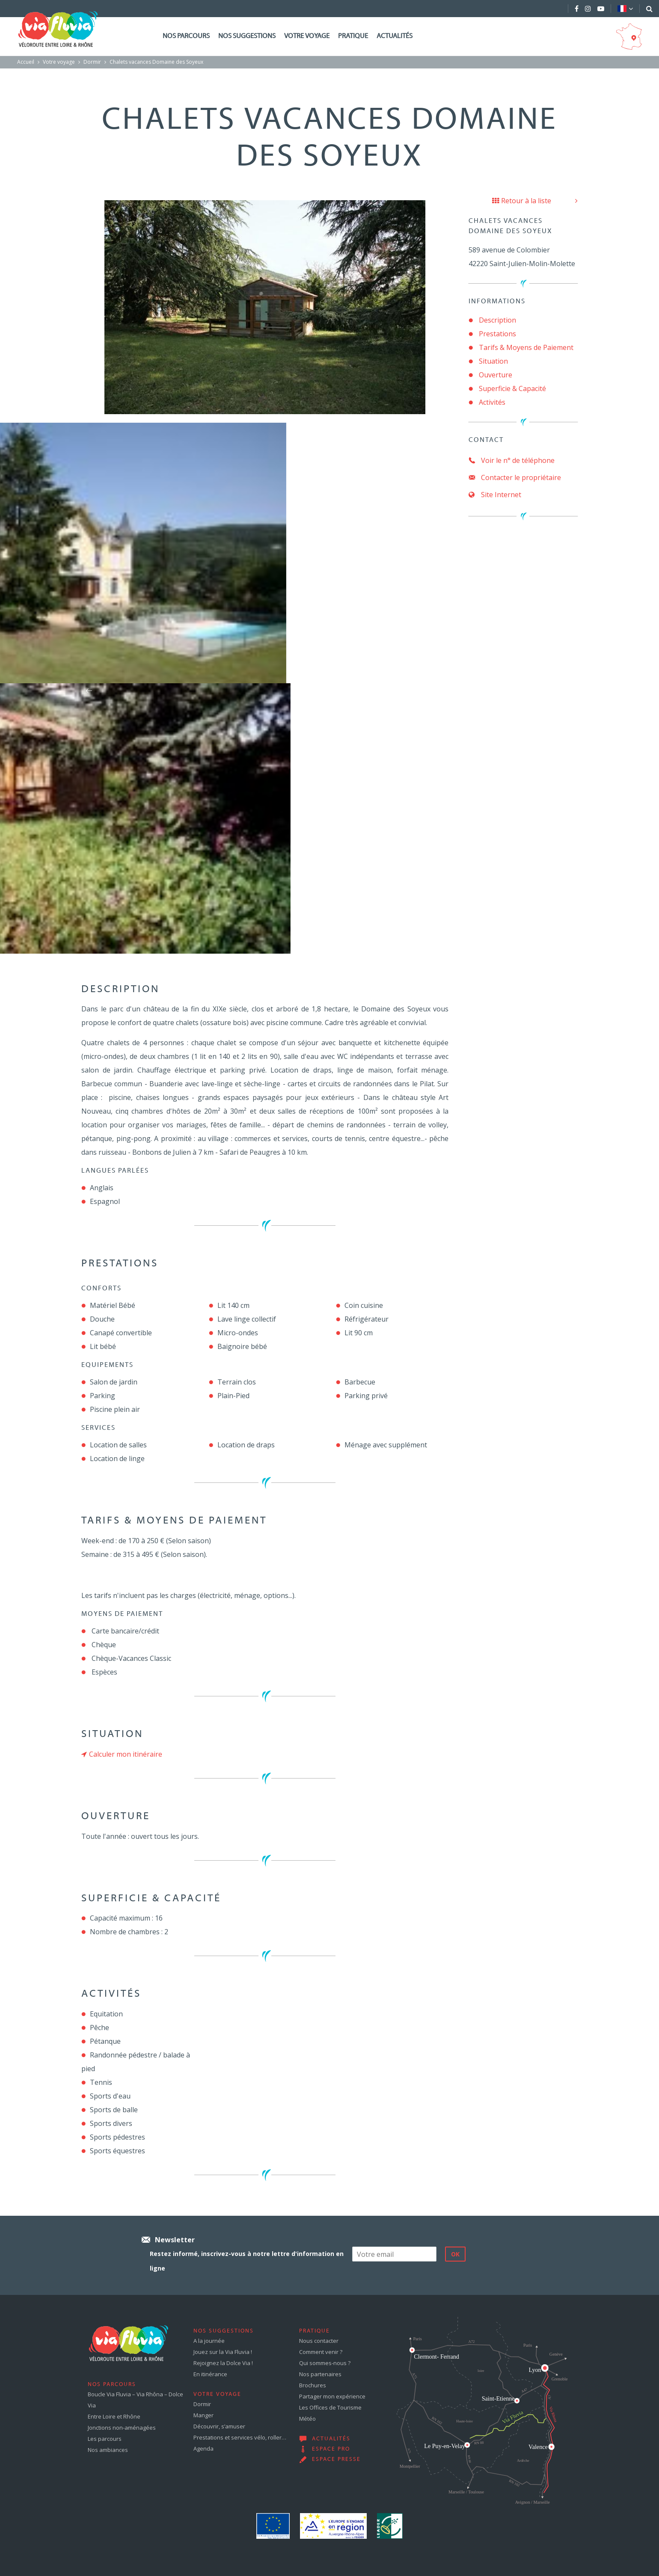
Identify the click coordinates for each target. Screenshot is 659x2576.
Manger (203, 2415)
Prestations (497, 333)
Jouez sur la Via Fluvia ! (222, 2352)
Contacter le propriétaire (515, 477)
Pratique (353, 36)
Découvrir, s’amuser (219, 2426)
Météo (307, 2418)
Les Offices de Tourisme (330, 2407)
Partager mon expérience (332, 2396)
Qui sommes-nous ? (324, 2363)
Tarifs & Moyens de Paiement (526, 347)
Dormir (92, 61)
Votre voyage (307, 36)
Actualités (395, 36)
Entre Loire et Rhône (114, 2416)
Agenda (203, 2448)
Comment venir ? (320, 2352)
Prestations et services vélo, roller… (239, 2437)
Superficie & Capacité (512, 388)
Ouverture (495, 374)
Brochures (312, 2385)
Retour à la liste (521, 200)
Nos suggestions (247, 36)
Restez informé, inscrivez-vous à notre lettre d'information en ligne (247, 2261)
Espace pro (331, 2449)
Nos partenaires (320, 2374)
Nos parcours (186, 36)
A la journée (209, 2341)
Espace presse (336, 2460)
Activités (492, 402)
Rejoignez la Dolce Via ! (223, 2363)
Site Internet (495, 494)
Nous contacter (318, 2341)
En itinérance (210, 2374)
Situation (493, 361)
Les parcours (105, 2439)
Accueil (25, 61)
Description (497, 320)
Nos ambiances (108, 2450)
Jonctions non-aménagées (122, 2427)
